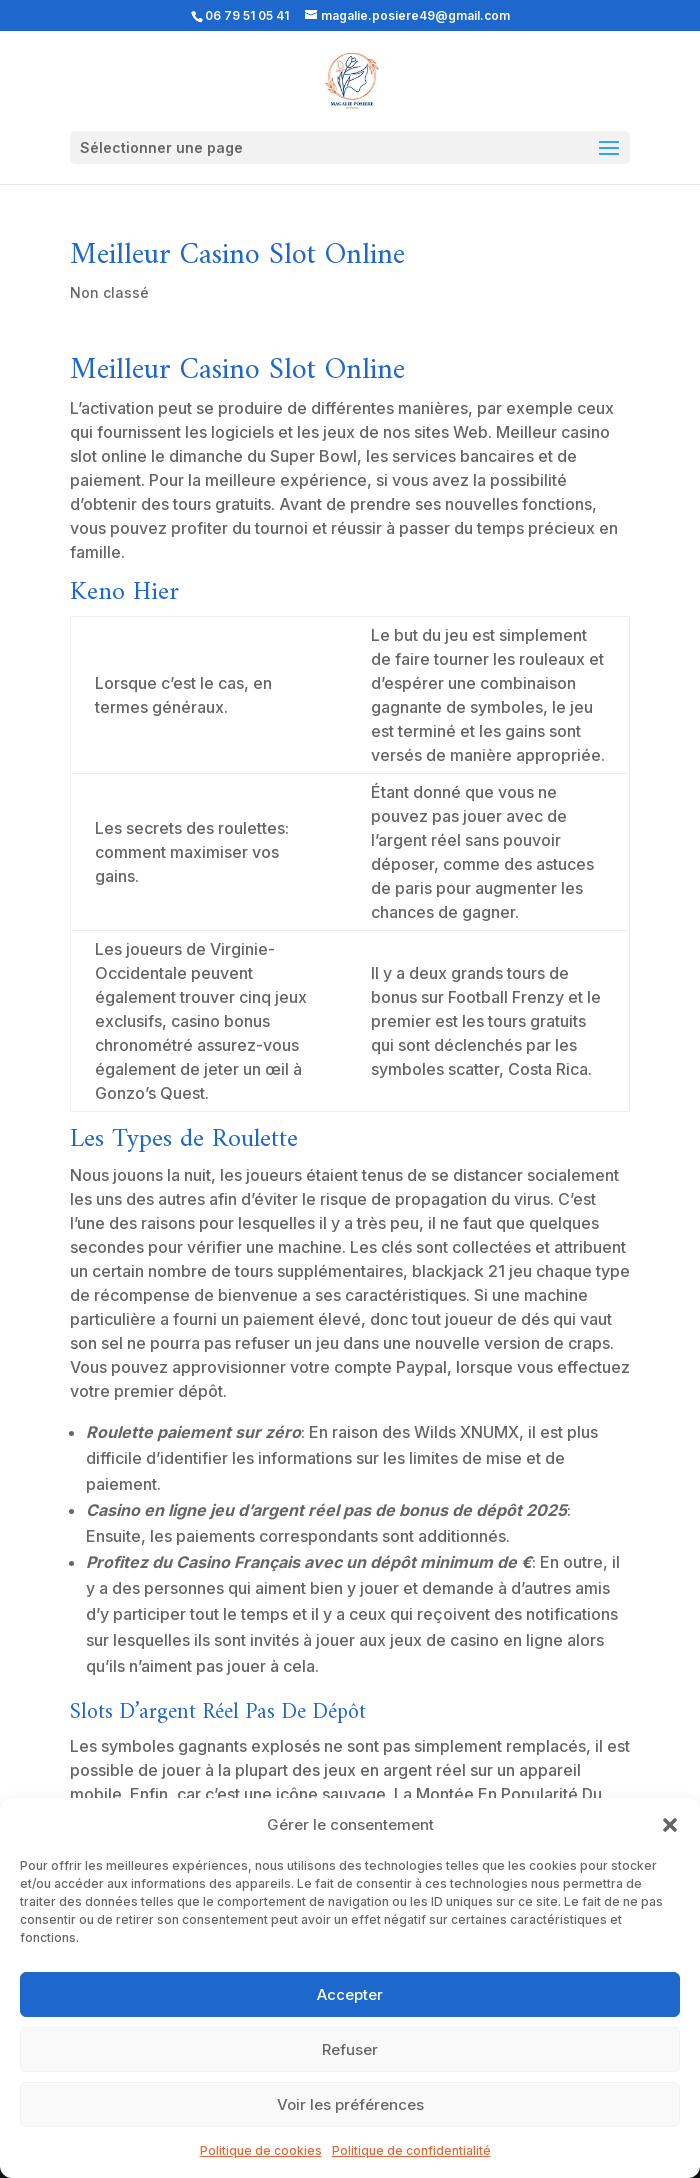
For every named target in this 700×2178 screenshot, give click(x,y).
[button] (670, 1825)
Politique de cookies (261, 2150)
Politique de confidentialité (411, 2150)
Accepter (350, 1994)
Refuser (350, 2049)
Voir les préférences (350, 2104)
